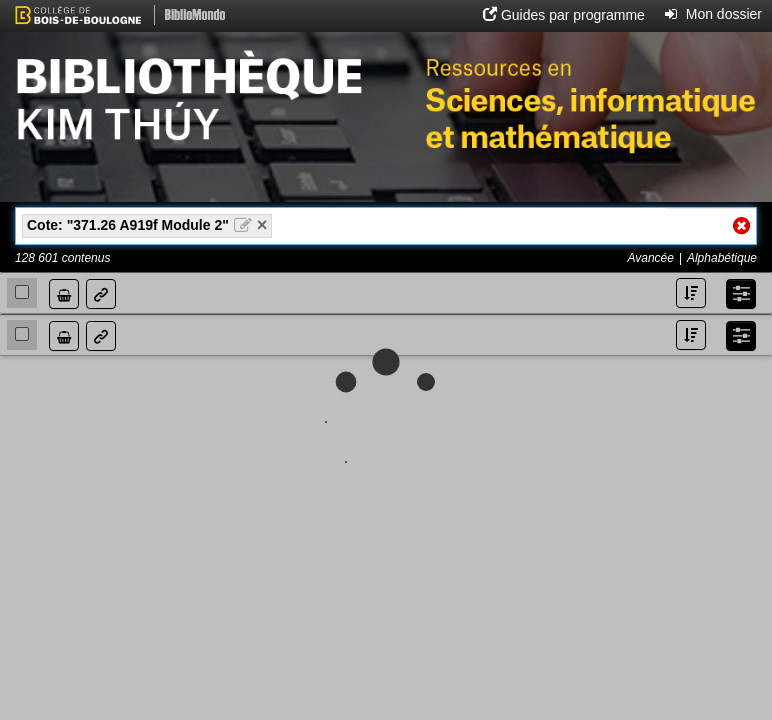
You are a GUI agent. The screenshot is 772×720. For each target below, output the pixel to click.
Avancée (650, 258)
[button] (564, 15)
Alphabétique (722, 258)
